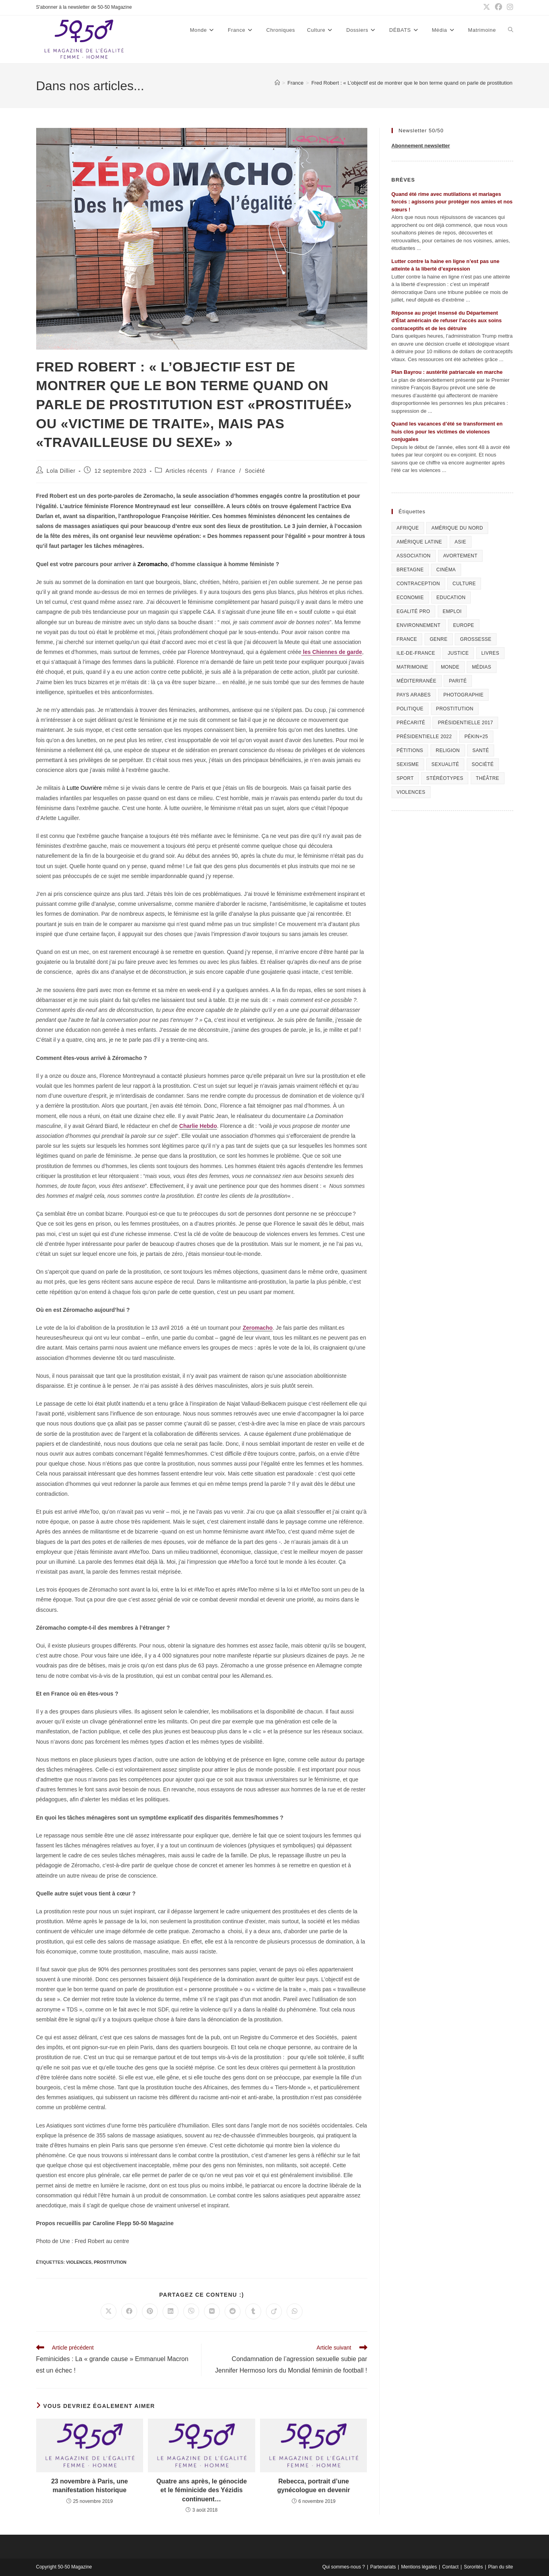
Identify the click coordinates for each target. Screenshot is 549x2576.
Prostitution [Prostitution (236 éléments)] (454, 709)
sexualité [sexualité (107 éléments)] (445, 764)
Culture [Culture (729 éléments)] (464, 583)
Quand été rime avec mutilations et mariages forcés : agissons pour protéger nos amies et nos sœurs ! (452, 202)
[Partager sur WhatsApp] (295, 2311)
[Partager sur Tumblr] (253, 2311)
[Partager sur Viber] (191, 2311)
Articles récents (186, 471)
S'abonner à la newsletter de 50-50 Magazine (84, 7)
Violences (78, 2262)
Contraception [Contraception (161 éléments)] (418, 583)
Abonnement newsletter (421, 146)
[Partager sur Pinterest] (150, 2311)
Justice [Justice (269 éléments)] (458, 653)
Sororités (473, 2567)
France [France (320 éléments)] (407, 639)
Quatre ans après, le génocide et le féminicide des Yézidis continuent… (201, 2490)
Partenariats (383, 2567)
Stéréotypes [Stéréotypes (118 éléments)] (444, 778)
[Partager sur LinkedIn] (170, 2311)
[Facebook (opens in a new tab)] (498, 8)
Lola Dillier (61, 471)
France (226, 471)
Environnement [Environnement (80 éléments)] (419, 625)
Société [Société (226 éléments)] (483, 764)
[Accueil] (277, 83)
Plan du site (500, 2567)
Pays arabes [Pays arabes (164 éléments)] (414, 695)
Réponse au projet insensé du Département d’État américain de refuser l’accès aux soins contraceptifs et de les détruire (447, 320)
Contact (450, 2567)
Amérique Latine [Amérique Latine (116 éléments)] (419, 542)
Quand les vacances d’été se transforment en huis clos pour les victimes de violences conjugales (447, 431)
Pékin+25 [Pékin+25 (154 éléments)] (476, 736)
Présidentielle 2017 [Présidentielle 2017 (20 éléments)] (465, 722)
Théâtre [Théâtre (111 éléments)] (487, 778)
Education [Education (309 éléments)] (451, 597)
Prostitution (110, 2262)
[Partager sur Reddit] (233, 2311)
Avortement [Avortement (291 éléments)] (460, 556)
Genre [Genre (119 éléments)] (439, 639)
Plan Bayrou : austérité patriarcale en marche (447, 372)
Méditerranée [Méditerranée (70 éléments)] (416, 681)
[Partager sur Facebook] (129, 2311)
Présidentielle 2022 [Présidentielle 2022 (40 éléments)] (424, 736)
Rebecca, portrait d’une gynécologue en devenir (313, 2485)
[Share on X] (108, 2311)
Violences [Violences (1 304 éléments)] (411, 792)
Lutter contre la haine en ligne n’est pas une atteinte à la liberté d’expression (446, 265)
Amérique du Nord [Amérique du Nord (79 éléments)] (457, 528)
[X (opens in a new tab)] (487, 8)
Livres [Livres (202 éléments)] (490, 653)
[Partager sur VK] (212, 2311)
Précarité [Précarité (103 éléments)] (411, 722)
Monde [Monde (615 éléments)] (450, 667)
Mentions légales (419, 2567)
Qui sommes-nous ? (343, 2567)
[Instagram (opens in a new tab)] (508, 8)
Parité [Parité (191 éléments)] (458, 681)
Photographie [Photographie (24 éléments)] (463, 695)
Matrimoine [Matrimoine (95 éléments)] (413, 667)
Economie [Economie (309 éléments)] (410, 597)
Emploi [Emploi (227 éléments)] (452, 611)
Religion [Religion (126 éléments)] (448, 750)
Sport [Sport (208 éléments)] (405, 778)
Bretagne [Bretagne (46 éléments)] (410, 569)
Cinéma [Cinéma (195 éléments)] (446, 569)
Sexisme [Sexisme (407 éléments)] (408, 764)
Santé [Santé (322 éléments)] (480, 750)
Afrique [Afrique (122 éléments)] (408, 528)
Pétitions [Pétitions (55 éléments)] (410, 750)
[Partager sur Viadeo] (274, 2311)
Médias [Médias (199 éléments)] (481, 667)
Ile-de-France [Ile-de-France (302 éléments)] (416, 653)
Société (255, 471)
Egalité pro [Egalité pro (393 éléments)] (413, 611)
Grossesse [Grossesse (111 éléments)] (475, 639)
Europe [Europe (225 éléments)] (463, 625)
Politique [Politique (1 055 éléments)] (410, 709)
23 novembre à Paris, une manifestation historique (89, 2485)
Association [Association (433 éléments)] (414, 556)
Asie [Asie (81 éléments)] (460, 542)
